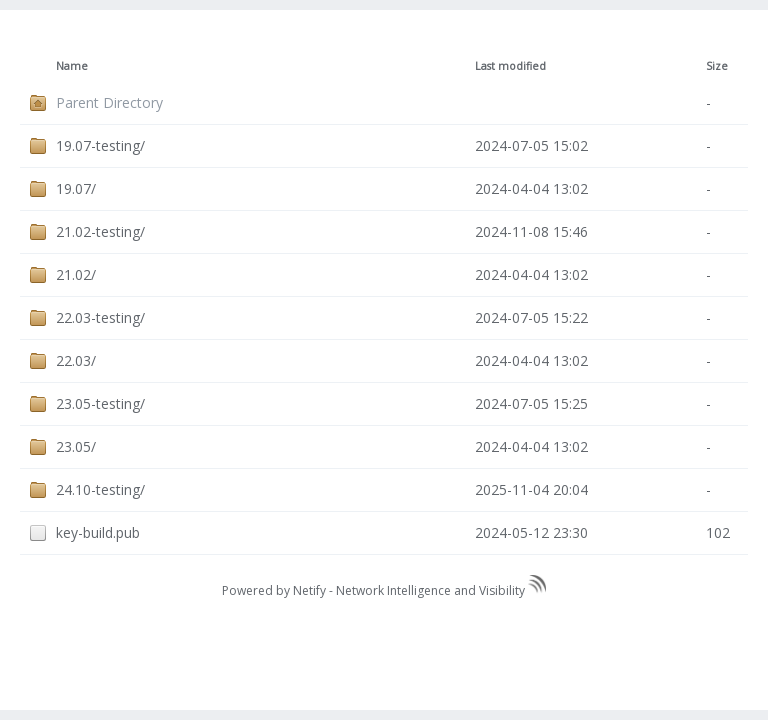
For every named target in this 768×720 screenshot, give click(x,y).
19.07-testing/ (100, 145)
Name (72, 66)
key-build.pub (98, 532)
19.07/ (76, 188)
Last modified (510, 66)
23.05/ (76, 446)
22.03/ (76, 360)
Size (717, 66)
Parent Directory (109, 102)
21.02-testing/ (100, 231)
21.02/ (76, 274)
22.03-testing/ (100, 317)
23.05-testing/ (100, 403)
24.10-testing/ (100, 489)
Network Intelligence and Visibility (441, 590)
